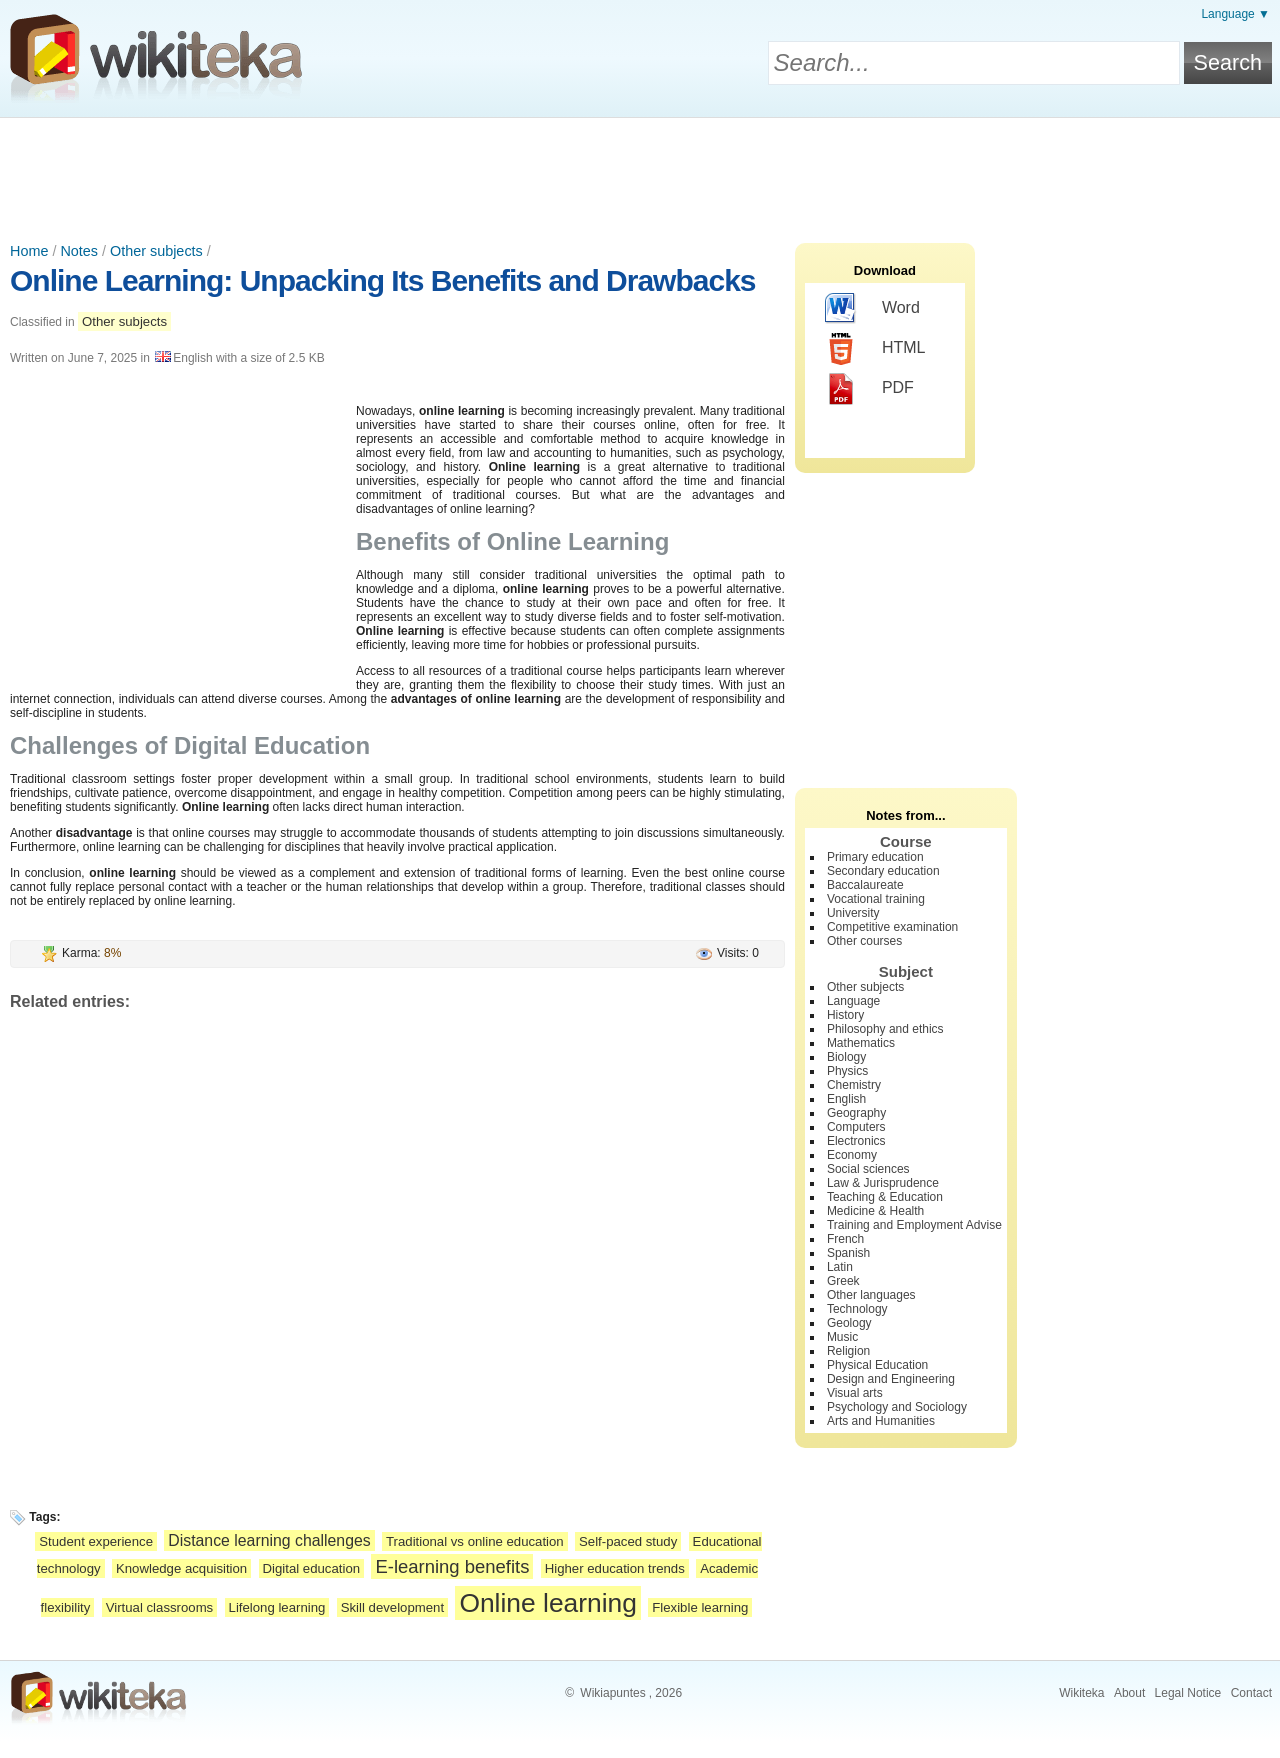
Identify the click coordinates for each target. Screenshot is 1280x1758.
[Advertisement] (640, 173)
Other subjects (156, 251)
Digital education (312, 1568)
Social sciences (868, 1169)
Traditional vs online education (475, 1541)
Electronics (856, 1141)
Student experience (96, 1541)
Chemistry (854, 1085)
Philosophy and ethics (885, 1029)
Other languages (871, 1295)
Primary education (875, 857)
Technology (857, 1309)
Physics (847, 1071)
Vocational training (876, 899)
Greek (843, 1281)
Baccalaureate (865, 885)
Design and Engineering (891, 1379)
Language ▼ (1235, 14)
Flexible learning (700, 1607)
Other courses (864, 941)
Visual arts (855, 1393)
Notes (79, 251)
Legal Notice (1188, 1693)
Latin (840, 1267)
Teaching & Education (885, 1197)
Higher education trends (615, 1568)
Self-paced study (628, 1541)
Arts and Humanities (881, 1421)
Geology (849, 1323)
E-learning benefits (452, 1566)
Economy (852, 1155)
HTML (875, 349)
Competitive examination (892, 927)
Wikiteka (1081, 1693)
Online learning (548, 1603)
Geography (856, 1113)
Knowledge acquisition (181, 1568)
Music (842, 1337)
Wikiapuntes (612, 1693)
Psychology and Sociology (897, 1407)
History (845, 1015)
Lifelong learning (277, 1607)
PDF (869, 389)
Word (872, 309)
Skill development (392, 1607)
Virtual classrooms (160, 1607)
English (846, 1099)
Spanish (848, 1253)
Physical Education (877, 1365)
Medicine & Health (875, 1211)
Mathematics (861, 1043)
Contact (1251, 1693)
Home (29, 251)
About (1129, 1693)
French (845, 1239)
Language (853, 1001)
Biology (846, 1057)
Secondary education (883, 871)
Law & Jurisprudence (883, 1183)
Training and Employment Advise (914, 1225)
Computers (856, 1127)
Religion (848, 1351)
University (853, 913)
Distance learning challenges (269, 1540)
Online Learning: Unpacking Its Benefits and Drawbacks (383, 280)
